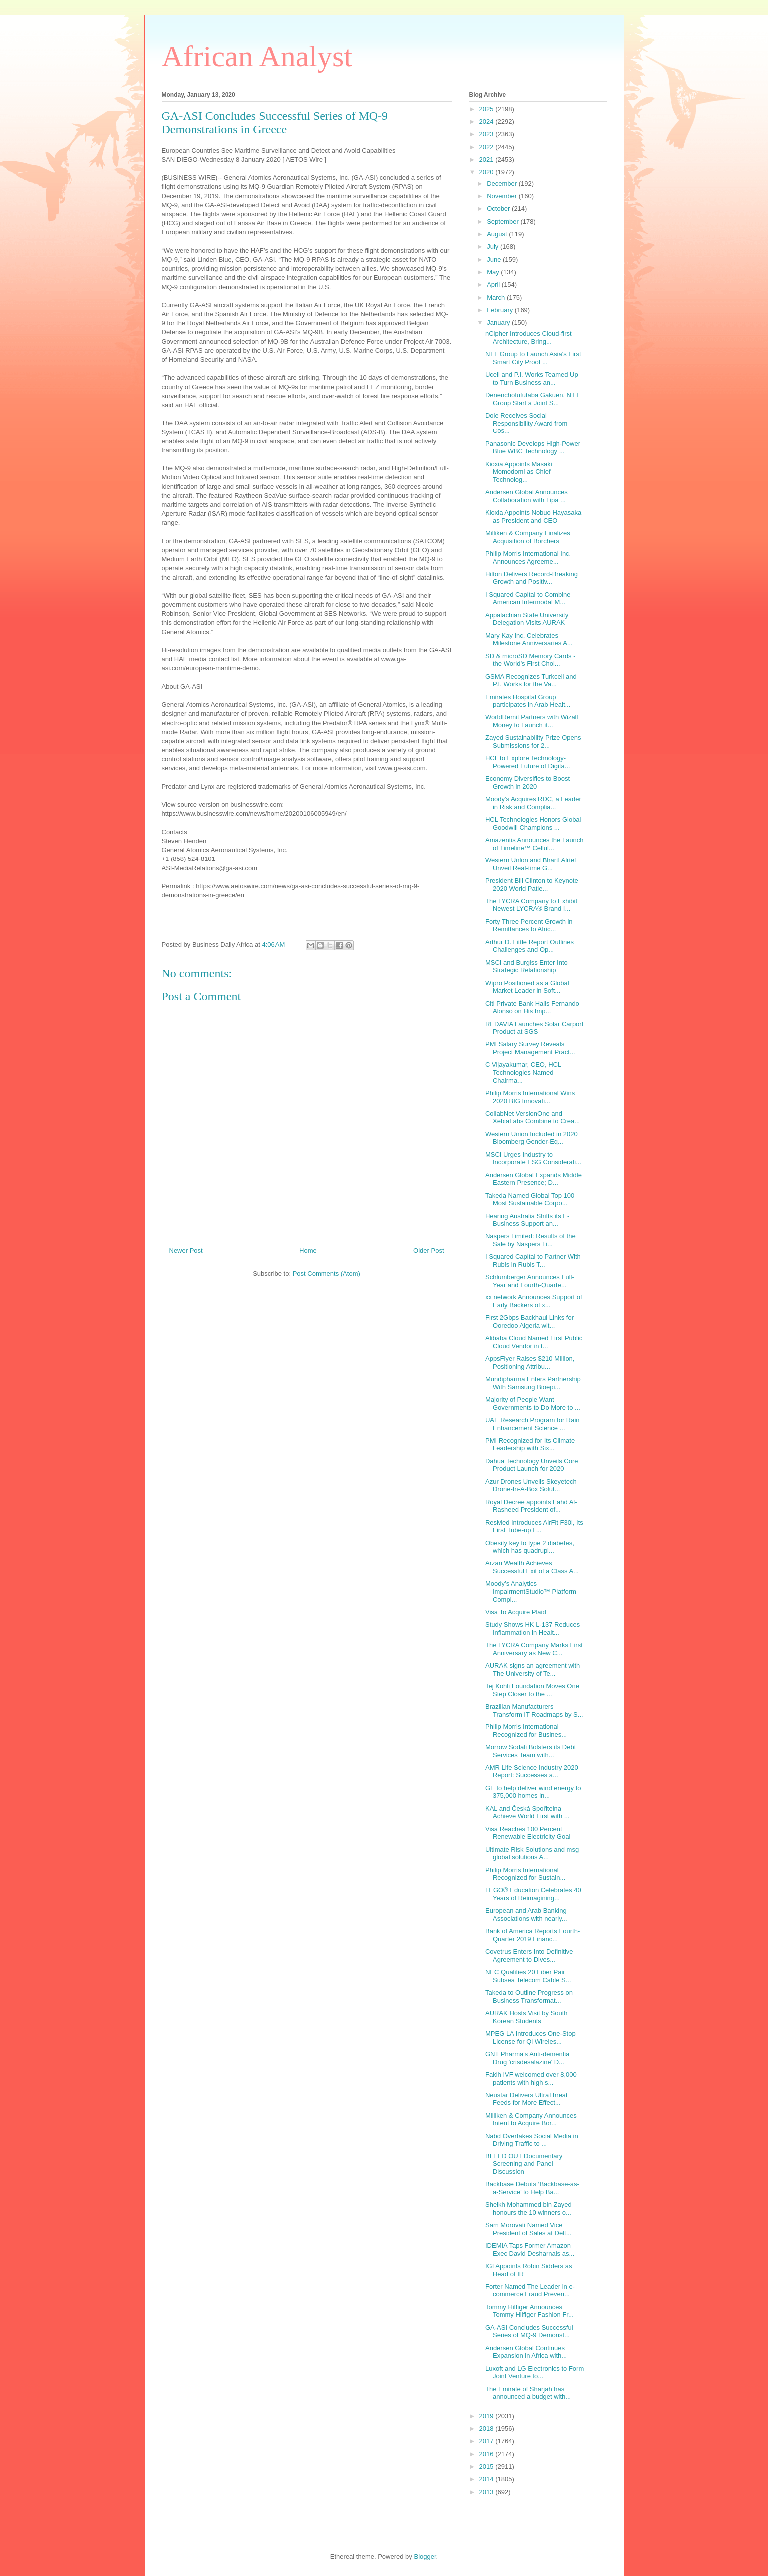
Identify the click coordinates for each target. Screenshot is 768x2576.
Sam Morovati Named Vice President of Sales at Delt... (528, 2229)
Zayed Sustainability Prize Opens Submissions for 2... (533, 741)
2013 (487, 2492)
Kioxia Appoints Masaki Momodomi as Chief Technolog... (518, 471)
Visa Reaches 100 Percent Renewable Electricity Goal (527, 1833)
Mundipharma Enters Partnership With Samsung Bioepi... (533, 1383)
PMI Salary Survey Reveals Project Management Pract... (530, 1048)
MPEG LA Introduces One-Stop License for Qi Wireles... (530, 2037)
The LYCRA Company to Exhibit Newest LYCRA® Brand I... (531, 905)
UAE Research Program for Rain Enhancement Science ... (532, 1424)
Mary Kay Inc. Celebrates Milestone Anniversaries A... (529, 639)
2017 (487, 2441)
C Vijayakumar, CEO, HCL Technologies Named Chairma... (523, 1072)
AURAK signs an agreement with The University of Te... (532, 1669)
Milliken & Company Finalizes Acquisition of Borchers (527, 537)
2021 (487, 159)
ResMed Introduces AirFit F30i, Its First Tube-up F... (534, 1526)
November (503, 196)
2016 (487, 2454)
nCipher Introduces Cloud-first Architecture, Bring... (528, 337)
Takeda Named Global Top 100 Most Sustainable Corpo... (529, 1199)
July (493, 246)
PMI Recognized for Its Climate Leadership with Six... (530, 1444)
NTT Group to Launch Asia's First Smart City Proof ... (533, 358)
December (503, 183)
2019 (487, 2416)
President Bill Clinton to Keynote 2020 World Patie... (531, 884)
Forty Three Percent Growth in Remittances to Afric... (529, 925)
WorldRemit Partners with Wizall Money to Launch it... (531, 721)
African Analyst (257, 56)
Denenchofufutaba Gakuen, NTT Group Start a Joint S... (532, 399)
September (503, 221)
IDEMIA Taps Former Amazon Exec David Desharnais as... (529, 2249)
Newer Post (186, 1250)
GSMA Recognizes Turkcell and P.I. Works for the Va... (531, 680)
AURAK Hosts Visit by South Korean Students (526, 2017)
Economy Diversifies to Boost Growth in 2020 (527, 782)
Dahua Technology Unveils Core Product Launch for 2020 (531, 1465)
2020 (487, 172)
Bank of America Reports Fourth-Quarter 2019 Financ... (532, 1935)
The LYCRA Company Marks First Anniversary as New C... (534, 1649)
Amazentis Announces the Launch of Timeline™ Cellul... (534, 844)
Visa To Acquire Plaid (515, 1612)
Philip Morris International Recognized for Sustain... (525, 1874)
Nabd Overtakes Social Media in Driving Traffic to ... (531, 2139)
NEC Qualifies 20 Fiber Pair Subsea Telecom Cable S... (528, 1976)
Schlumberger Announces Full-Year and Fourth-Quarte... (529, 1280)
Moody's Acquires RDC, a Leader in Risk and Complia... (533, 803)
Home (308, 1250)
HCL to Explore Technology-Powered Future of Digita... (527, 762)
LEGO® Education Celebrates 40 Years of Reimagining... (533, 1894)
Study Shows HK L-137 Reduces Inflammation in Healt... (532, 1628)
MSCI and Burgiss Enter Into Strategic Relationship (526, 966)
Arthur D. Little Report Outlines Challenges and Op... (529, 946)
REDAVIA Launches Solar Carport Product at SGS (534, 1028)
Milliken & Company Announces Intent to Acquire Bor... (531, 2119)
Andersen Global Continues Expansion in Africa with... (526, 2352)
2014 (487, 2479)
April (494, 284)
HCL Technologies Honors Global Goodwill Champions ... (533, 823)
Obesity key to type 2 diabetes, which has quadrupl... (529, 1547)
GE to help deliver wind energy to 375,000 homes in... (533, 1792)
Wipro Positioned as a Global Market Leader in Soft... (527, 987)
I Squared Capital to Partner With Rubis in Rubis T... (533, 1260)
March (497, 297)
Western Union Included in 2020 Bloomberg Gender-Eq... (531, 1138)
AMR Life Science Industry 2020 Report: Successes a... (531, 1771)
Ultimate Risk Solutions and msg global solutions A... (532, 1853)
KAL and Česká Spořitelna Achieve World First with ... (527, 1812)
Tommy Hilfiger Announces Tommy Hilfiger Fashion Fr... (529, 2311)
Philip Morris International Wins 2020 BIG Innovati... (530, 1097)
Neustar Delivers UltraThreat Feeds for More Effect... (526, 2099)
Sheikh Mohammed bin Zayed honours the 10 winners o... (528, 2208)
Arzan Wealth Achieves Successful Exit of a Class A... (532, 1567)
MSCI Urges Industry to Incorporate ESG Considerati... (533, 1158)
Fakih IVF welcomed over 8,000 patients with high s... (531, 2078)
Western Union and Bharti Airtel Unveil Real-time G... (530, 864)
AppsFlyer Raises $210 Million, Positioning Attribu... (529, 1362)
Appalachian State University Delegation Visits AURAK (526, 619)
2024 (487, 121)
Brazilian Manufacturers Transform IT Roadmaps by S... (534, 1710)
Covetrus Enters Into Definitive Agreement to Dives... (529, 1955)
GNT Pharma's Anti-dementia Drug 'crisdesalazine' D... (527, 2058)
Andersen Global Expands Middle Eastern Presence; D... (533, 1179)
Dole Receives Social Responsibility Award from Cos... (526, 423)
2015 (487, 2466)
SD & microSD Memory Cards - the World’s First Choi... (530, 660)
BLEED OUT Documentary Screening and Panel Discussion (523, 2163)
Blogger (425, 2556)
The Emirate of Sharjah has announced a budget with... (528, 2393)
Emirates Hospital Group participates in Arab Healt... (527, 701)
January (499, 322)
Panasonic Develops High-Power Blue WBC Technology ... (532, 447)
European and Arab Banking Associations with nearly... (526, 1914)
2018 (487, 2428)
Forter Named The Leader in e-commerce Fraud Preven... (530, 2290)
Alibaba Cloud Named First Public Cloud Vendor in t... (533, 1342)
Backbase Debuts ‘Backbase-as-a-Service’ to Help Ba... (532, 2188)
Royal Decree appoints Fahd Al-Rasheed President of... (531, 1506)
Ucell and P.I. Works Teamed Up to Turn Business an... (531, 378)
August (498, 234)
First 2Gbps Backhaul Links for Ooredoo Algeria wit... (529, 1321)
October (499, 208)
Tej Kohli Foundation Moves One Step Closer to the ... (532, 1690)
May (494, 272)
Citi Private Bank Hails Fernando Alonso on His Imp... (532, 1007)
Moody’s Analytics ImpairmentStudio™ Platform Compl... (530, 1591)
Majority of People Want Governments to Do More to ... (532, 1403)
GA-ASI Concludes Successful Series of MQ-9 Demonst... (529, 2331)
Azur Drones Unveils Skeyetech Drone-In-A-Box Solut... (531, 1485)
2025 (487, 109)
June (495, 259)
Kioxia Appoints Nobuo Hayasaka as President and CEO (533, 516)
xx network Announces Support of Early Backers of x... (533, 1301)
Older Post (428, 1250)
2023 (487, 134)
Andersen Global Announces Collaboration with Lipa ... (526, 496)
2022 (487, 147)
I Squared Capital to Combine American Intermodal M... (528, 598)
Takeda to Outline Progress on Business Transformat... (529, 1996)
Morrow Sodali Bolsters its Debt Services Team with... (530, 1751)
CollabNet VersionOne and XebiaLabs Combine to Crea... (532, 1117)
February (501, 310)
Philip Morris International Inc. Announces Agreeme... (528, 557)
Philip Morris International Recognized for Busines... (526, 1730)
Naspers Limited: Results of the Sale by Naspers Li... (530, 1240)
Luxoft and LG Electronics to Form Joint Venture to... (534, 2372)
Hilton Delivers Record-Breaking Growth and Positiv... (531, 578)
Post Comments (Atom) (326, 1273)
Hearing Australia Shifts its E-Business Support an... (527, 1220)
